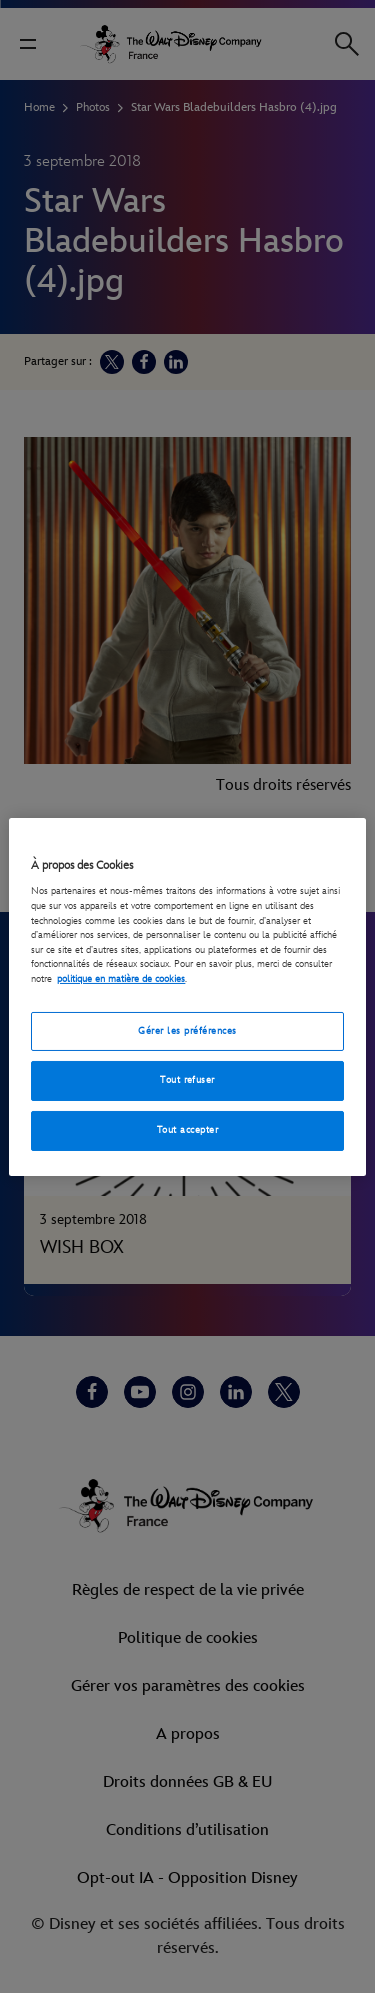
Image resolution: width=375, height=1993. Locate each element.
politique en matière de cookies (121, 979)
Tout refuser (187, 1080)
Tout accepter (187, 1130)
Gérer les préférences (187, 1031)
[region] (187, 996)
